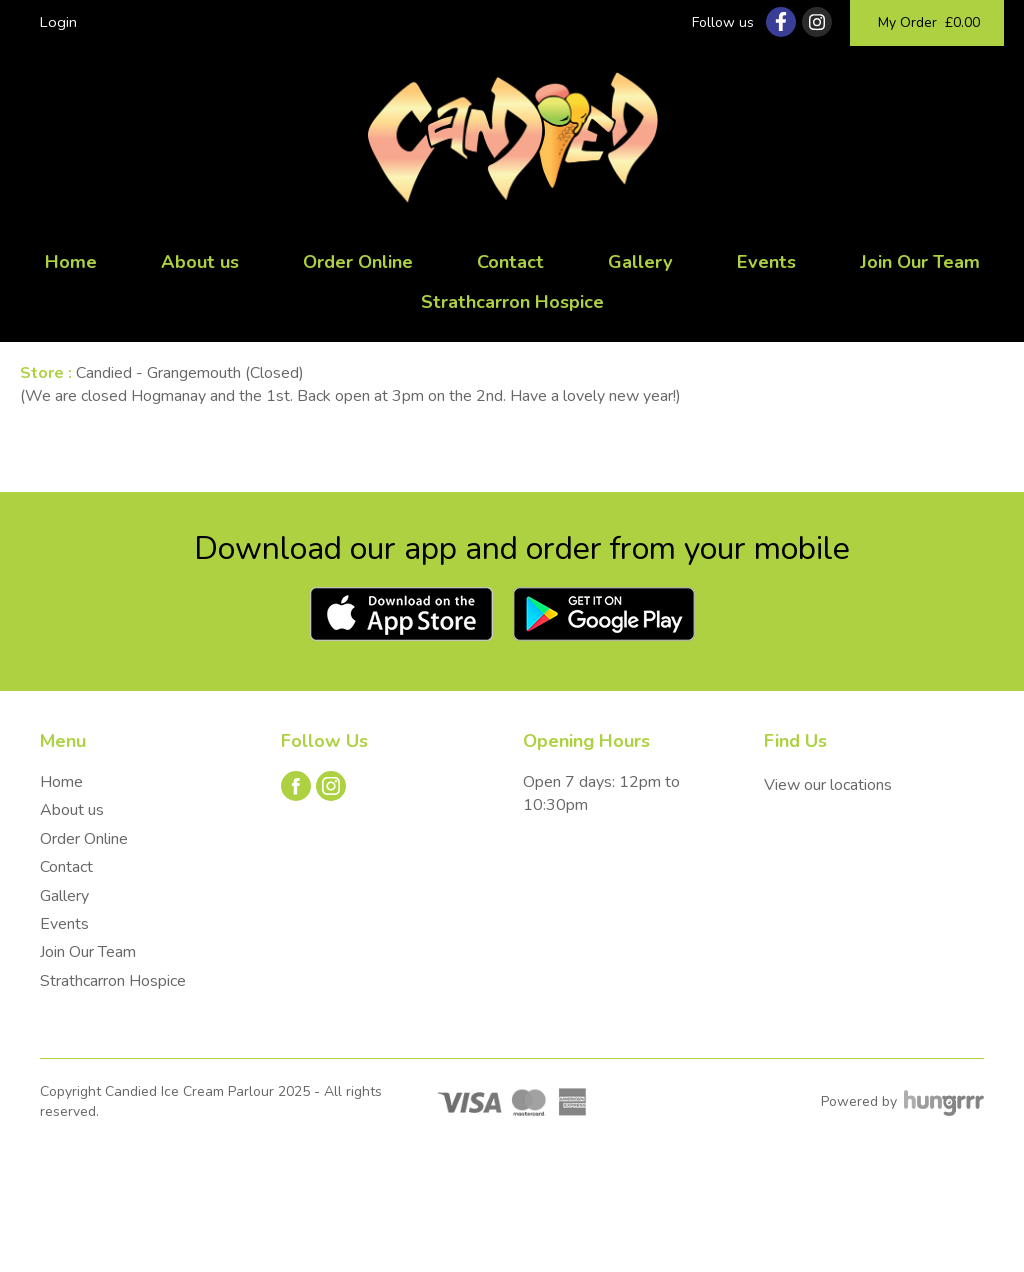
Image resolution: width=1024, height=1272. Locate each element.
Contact (510, 262)
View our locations (828, 785)
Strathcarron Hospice (512, 302)
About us (200, 262)
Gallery (640, 262)
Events (766, 262)
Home (71, 262)
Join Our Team (920, 262)
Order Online (358, 262)
